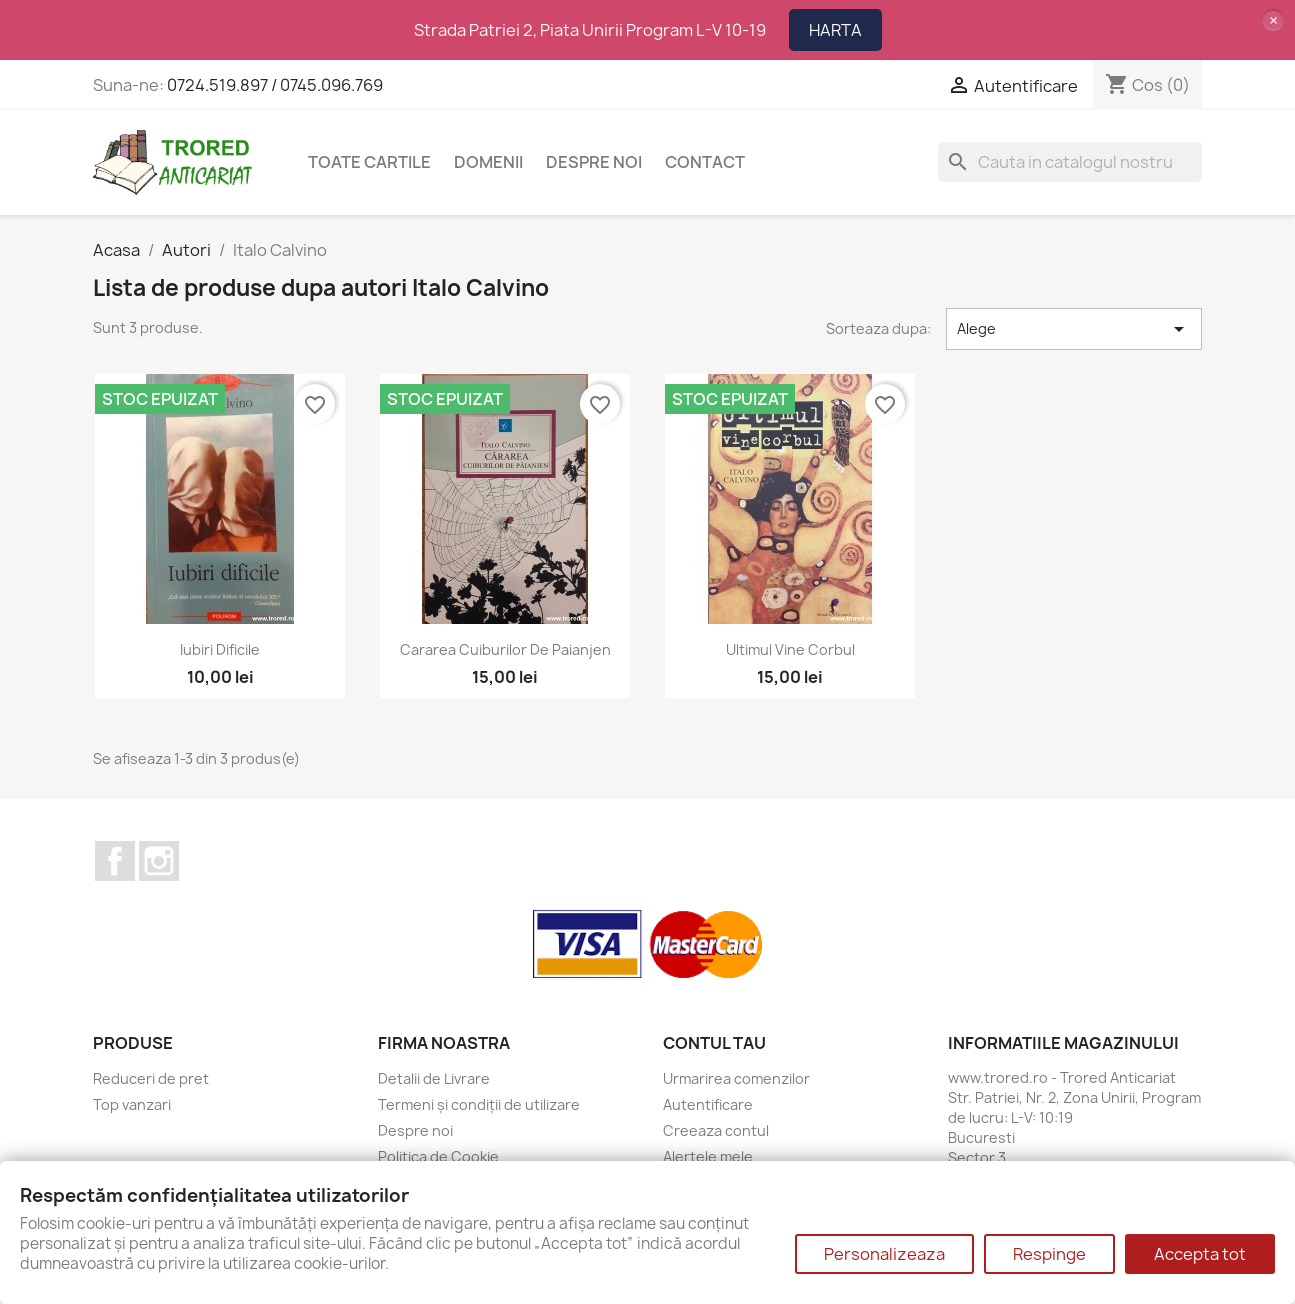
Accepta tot (1200, 1254)
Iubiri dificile (220, 649)
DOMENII (488, 162)
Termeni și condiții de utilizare (479, 1104)
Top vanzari (132, 1104)
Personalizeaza (884, 1254)
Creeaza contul (716, 1130)
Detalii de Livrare (434, 1078)
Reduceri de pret (151, 1078)
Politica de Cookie (438, 1156)
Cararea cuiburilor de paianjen (505, 649)
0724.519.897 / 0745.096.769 (275, 85)
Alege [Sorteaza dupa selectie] (1074, 329)
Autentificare (708, 1104)
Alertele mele (708, 1156)
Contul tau (714, 1043)
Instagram (159, 861)
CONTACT (705, 162)
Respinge (1049, 1254)
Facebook (115, 861)
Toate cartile (369, 162)
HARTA (835, 30)
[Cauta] (1070, 162)
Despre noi (594, 162)
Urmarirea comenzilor (736, 1078)
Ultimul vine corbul (790, 649)
